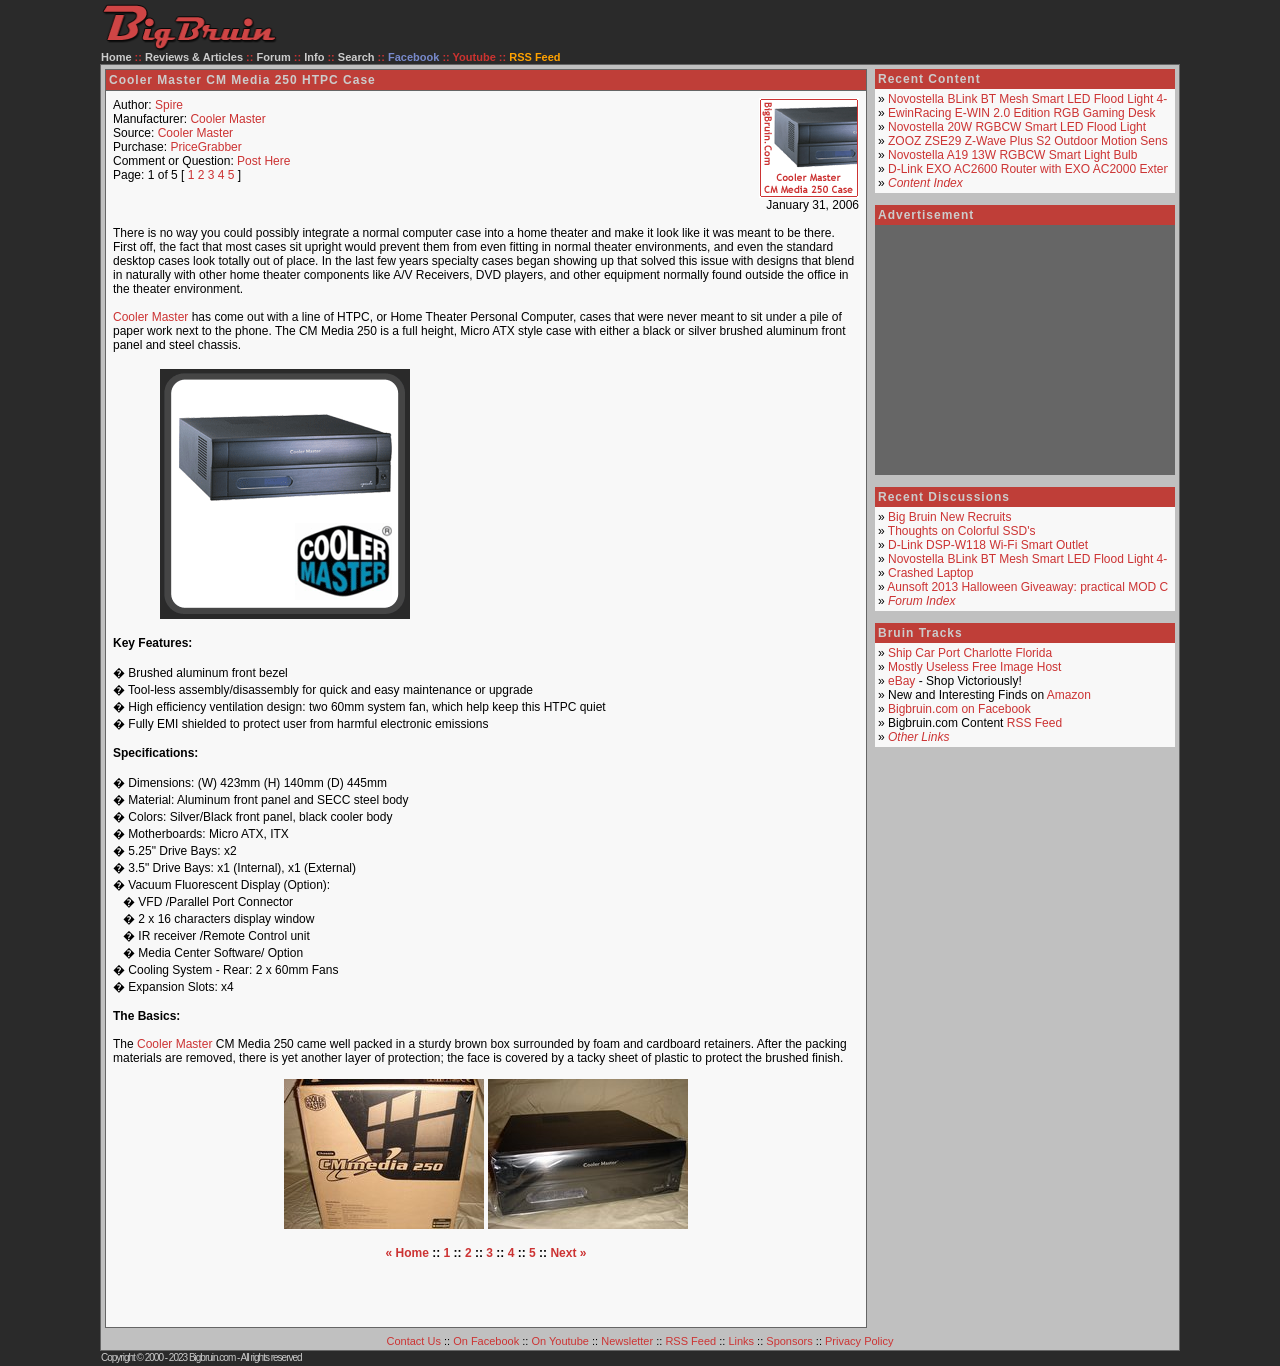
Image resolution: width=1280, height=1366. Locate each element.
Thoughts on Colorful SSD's (962, 531)
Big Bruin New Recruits (949, 517)
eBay (901, 681)
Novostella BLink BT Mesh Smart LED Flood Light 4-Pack (1041, 99)
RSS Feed (1034, 723)
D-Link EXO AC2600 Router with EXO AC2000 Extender (1038, 169)
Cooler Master (227, 119)
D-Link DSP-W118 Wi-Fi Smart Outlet (988, 545)
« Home (407, 1253)
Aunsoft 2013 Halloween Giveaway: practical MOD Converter (1049, 587)
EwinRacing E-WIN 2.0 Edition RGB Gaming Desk (1021, 113)
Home (116, 57)
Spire (169, 105)
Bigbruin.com (212, 1357)
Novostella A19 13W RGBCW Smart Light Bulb (1012, 155)
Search (356, 57)
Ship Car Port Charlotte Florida (970, 653)
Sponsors (789, 1341)
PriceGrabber (205, 147)
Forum (274, 57)
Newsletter (627, 1341)
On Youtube (560, 1341)
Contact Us (414, 1341)
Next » (568, 1253)
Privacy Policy (859, 1341)
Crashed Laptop (930, 573)
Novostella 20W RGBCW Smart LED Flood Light (1017, 127)
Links (741, 1341)
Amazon (1069, 695)
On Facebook (486, 1341)
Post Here (263, 161)
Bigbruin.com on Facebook (959, 709)
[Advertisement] (654, 494)
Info (314, 57)
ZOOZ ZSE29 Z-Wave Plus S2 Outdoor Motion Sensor (1033, 141)
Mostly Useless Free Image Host (974, 667)
